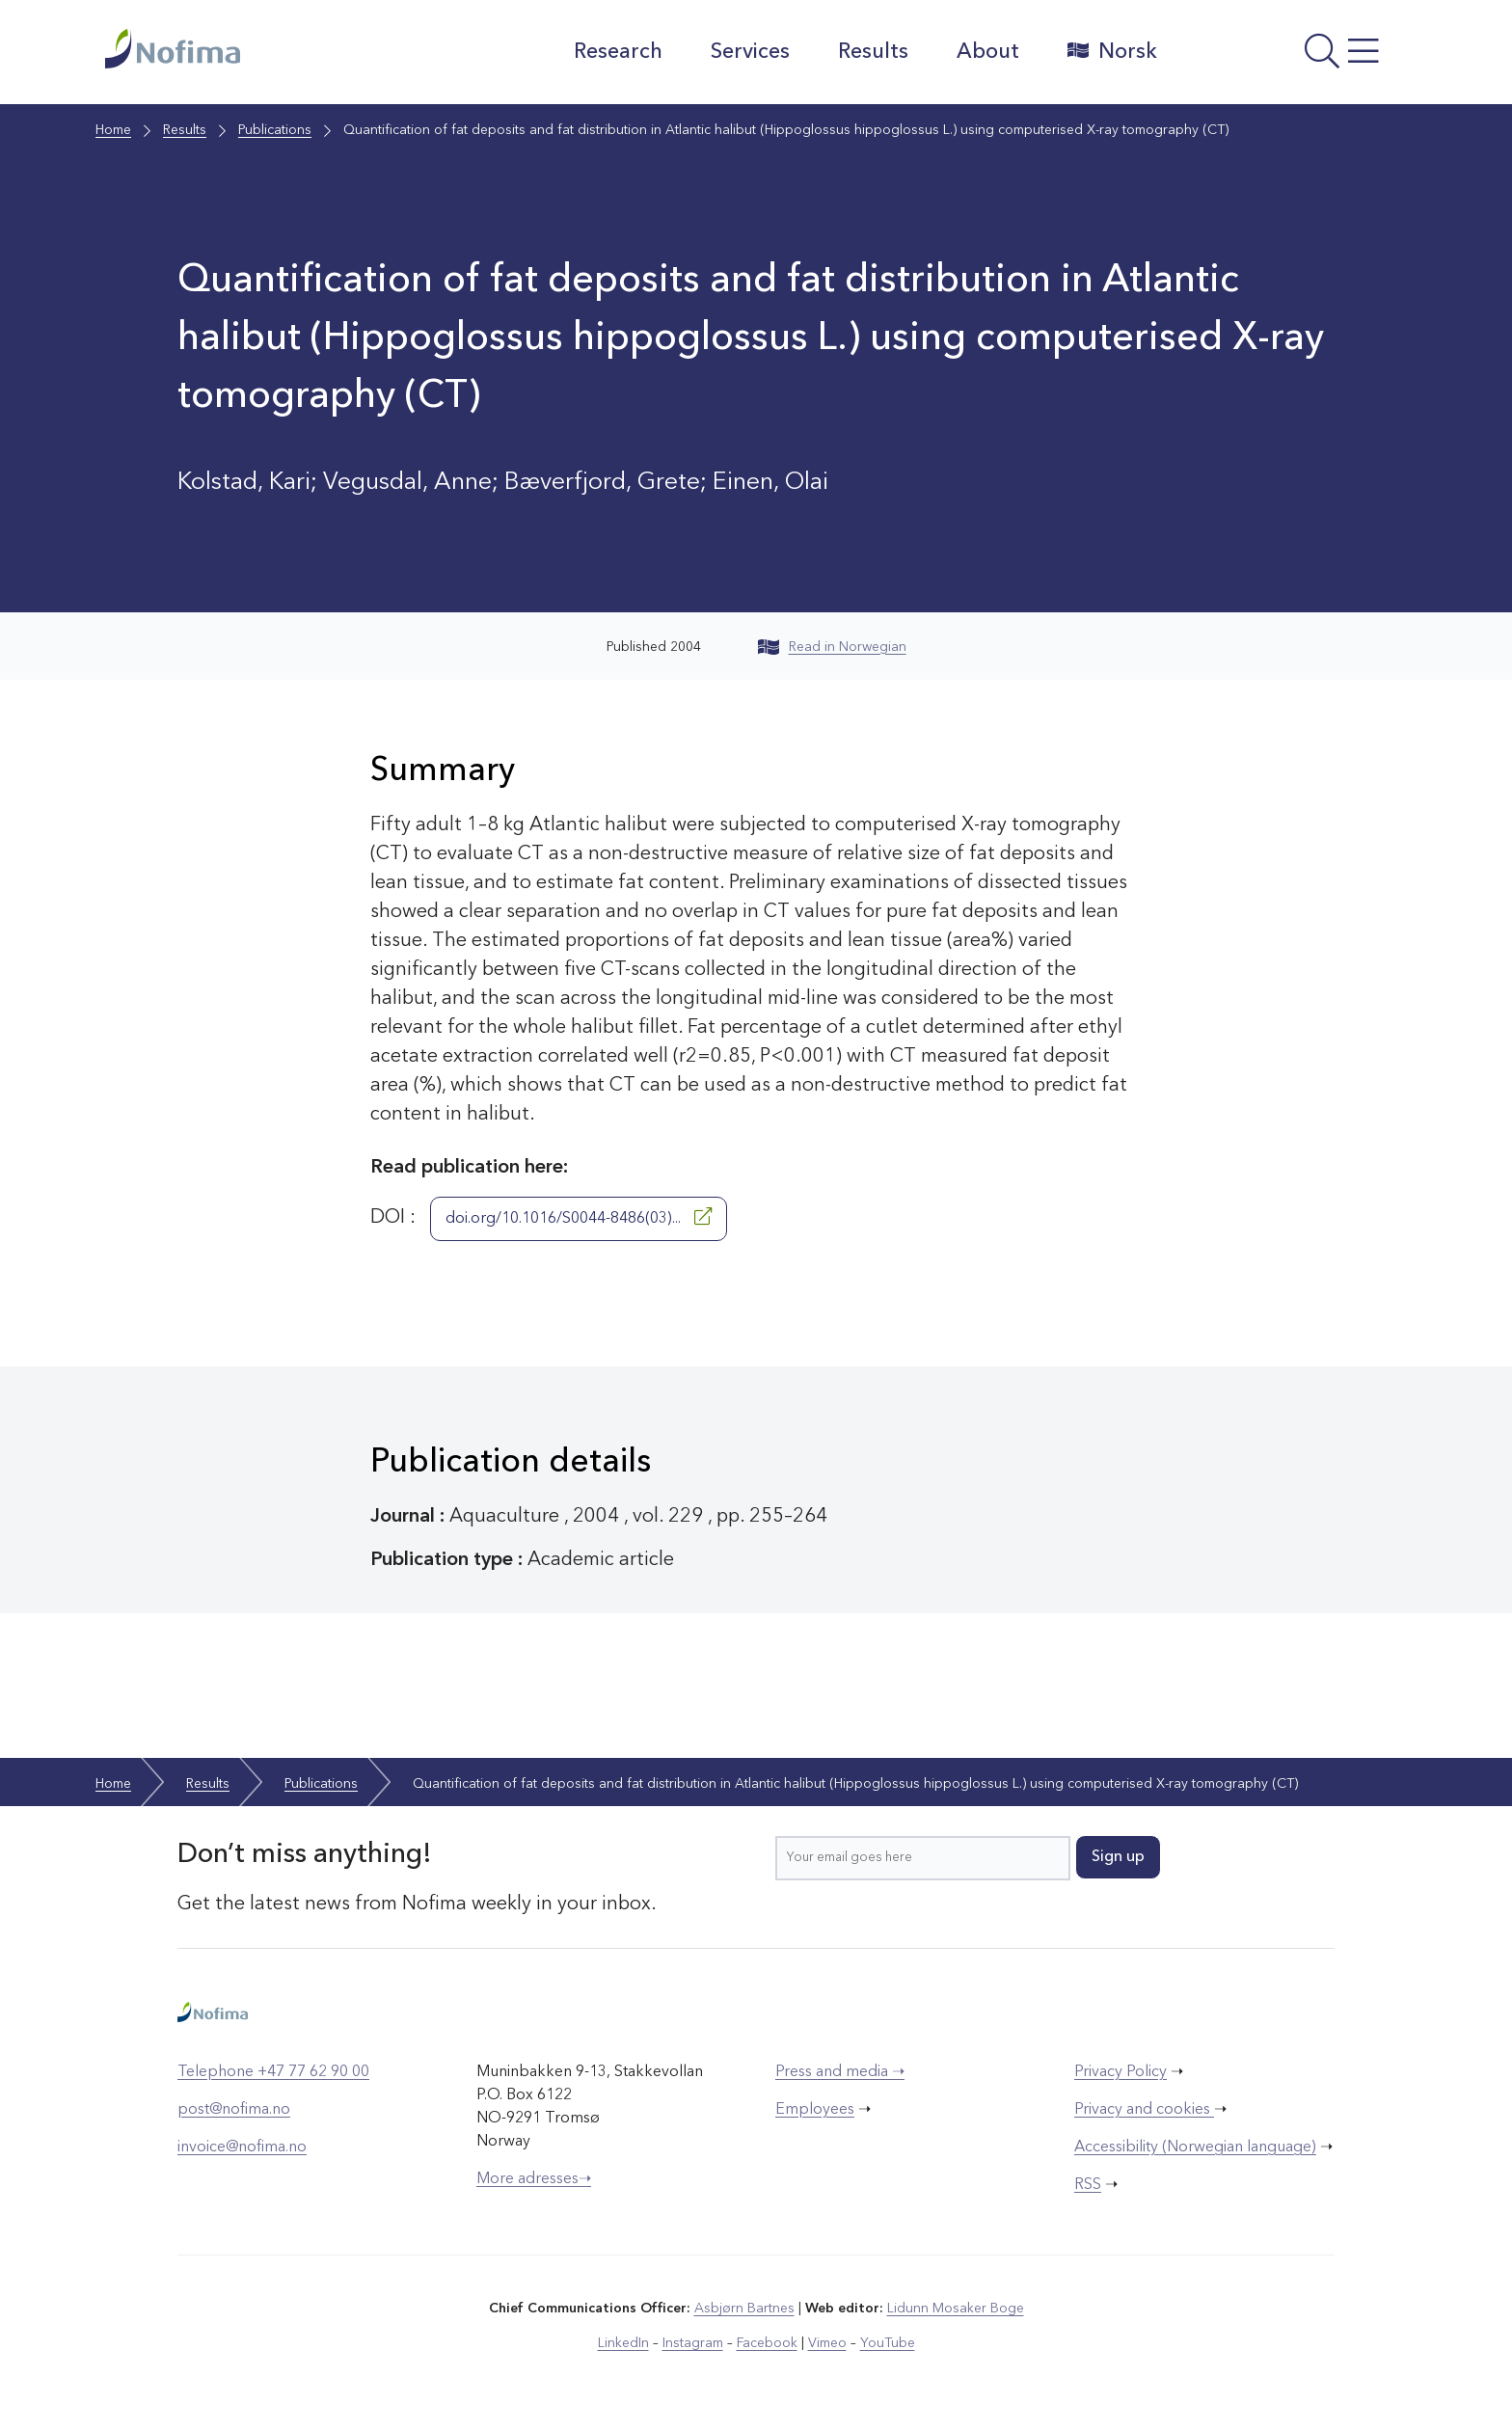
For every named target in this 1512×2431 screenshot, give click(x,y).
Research (618, 52)
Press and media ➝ (839, 2072)
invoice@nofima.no (242, 2147)
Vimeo (827, 2343)
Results (873, 52)
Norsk (1112, 51)
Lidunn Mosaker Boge (955, 2308)
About (988, 52)
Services (750, 52)
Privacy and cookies (1144, 2110)
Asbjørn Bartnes (744, 2308)
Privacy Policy (1120, 2072)
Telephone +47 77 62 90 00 (273, 2072)
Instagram (692, 2343)
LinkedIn (623, 2343)
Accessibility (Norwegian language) (1195, 2147)
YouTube (887, 2343)
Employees (814, 2110)
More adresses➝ (533, 2179)
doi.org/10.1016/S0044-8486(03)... (579, 1217)
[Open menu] (1291, 57)
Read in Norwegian (832, 647)
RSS (1087, 2185)
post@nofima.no (233, 2110)
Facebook (767, 2343)
